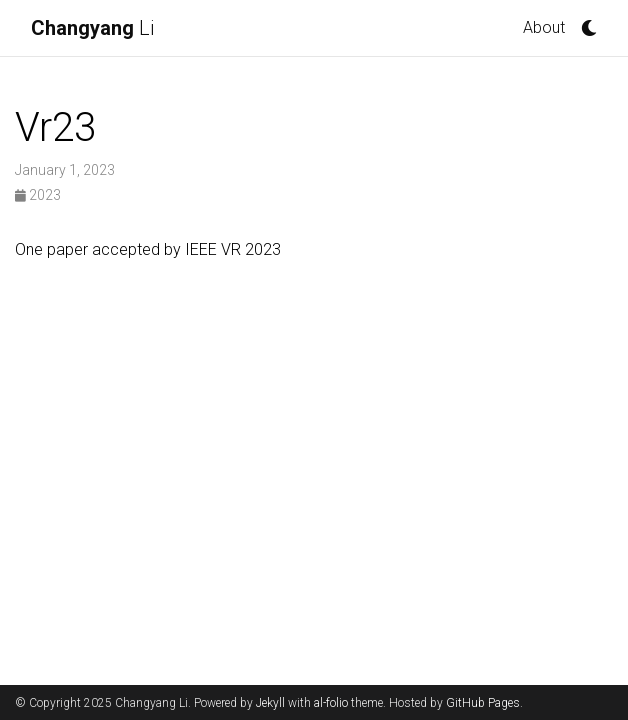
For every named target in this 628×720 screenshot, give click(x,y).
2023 (38, 195)
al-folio (331, 703)
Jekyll (270, 703)
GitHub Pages (483, 703)
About (544, 27)
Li (92, 28)
